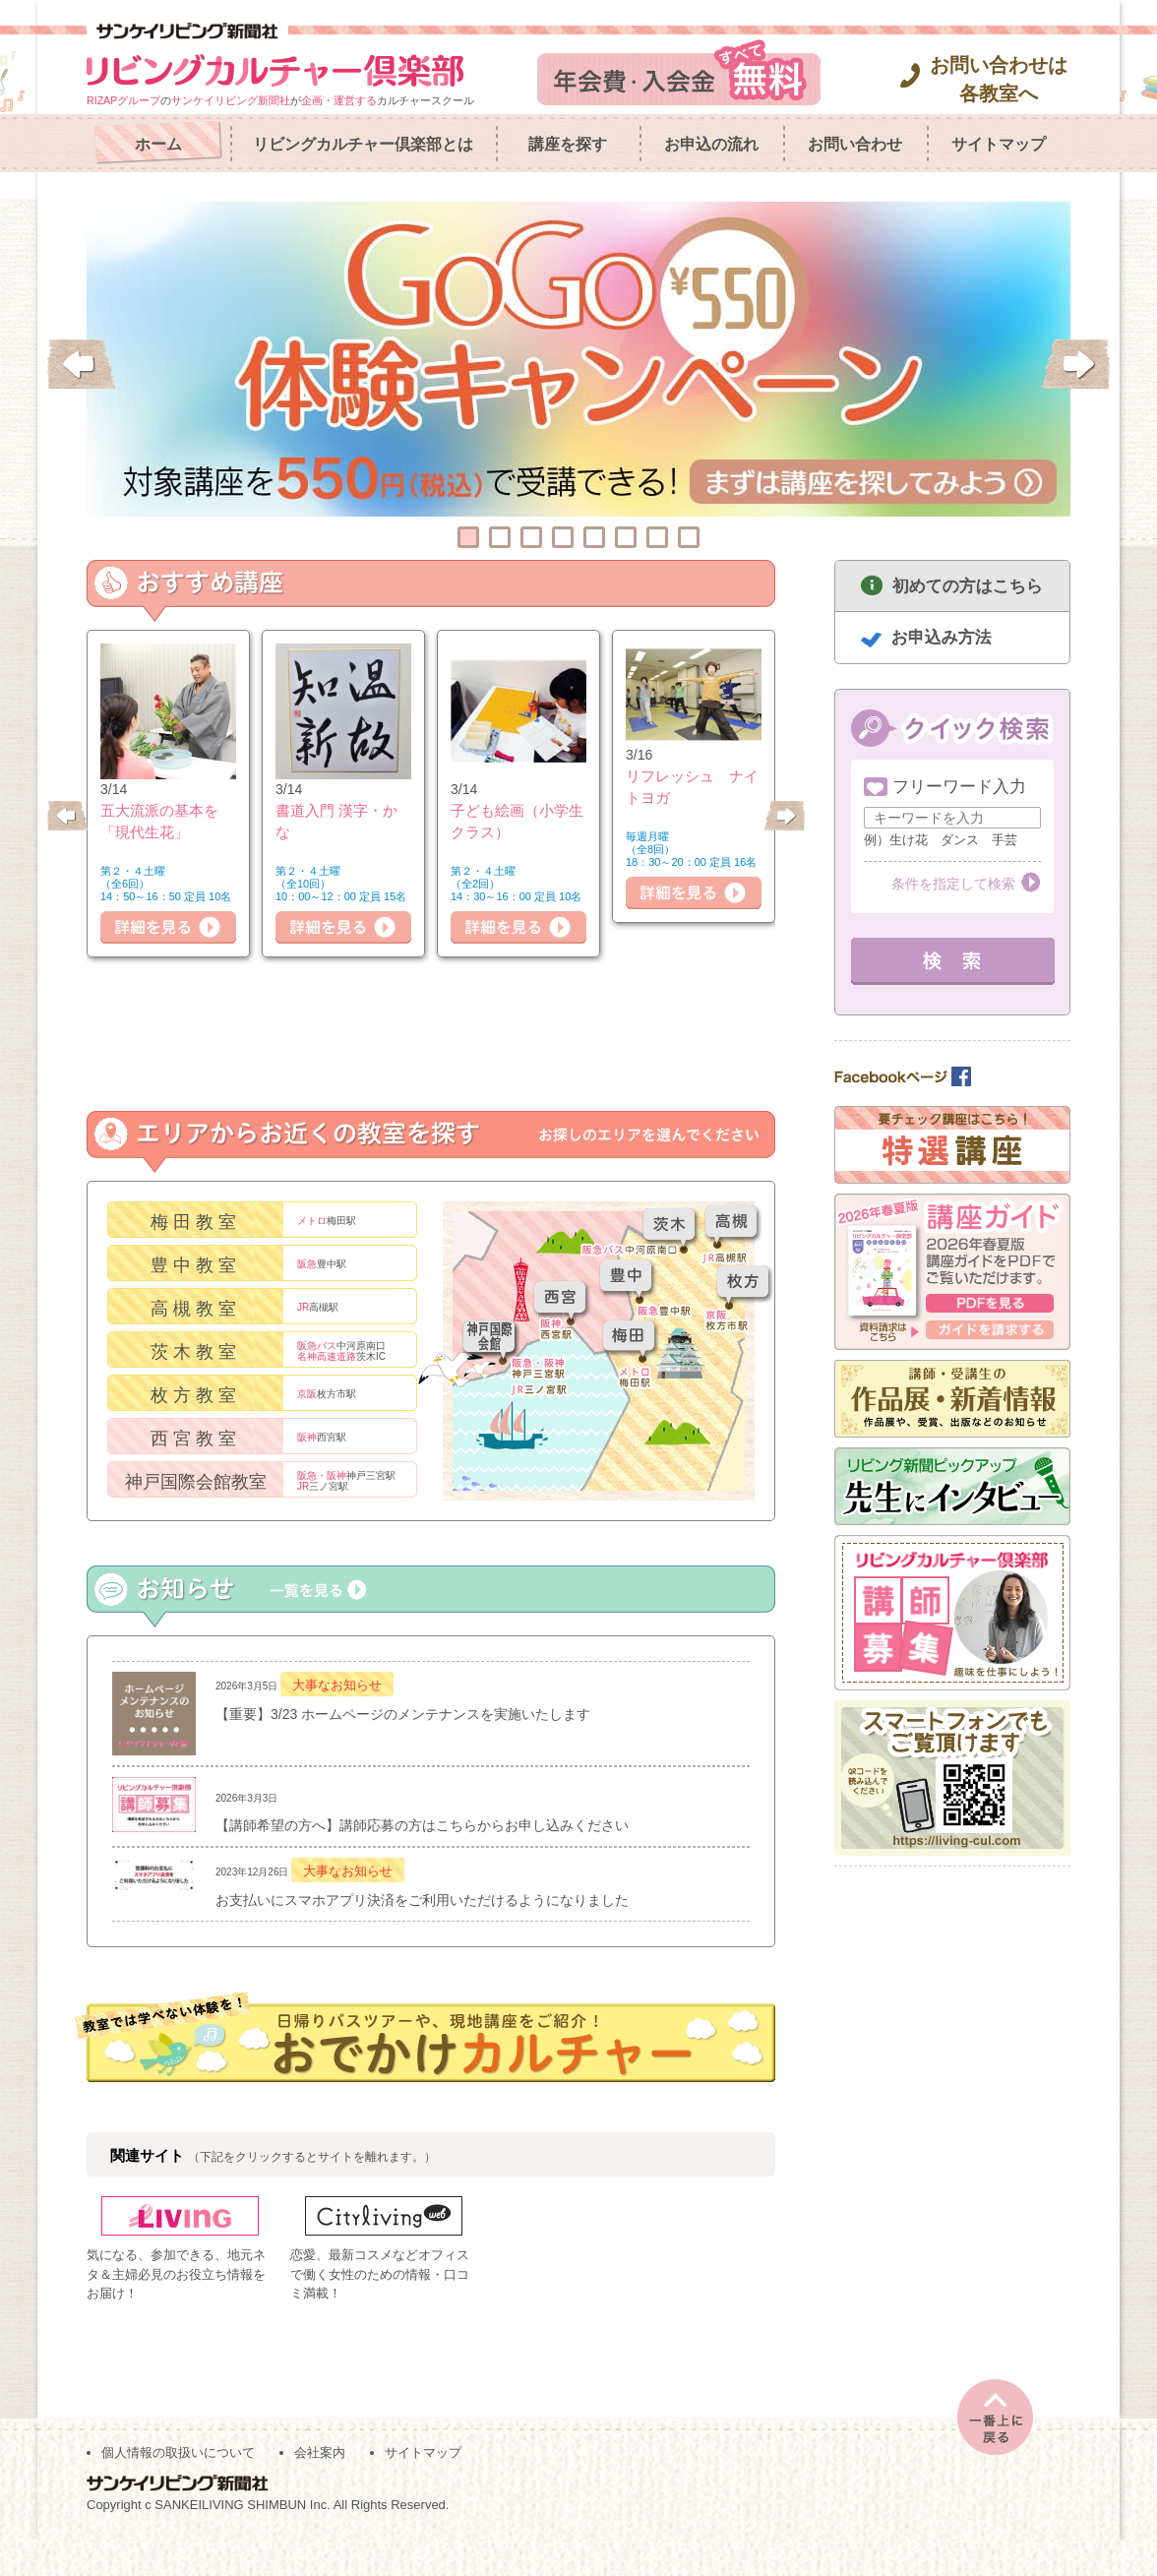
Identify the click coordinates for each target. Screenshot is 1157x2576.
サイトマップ (998, 144)
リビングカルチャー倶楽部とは (363, 144)
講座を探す (567, 144)
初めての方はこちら (967, 586)
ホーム (158, 144)
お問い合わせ (855, 144)
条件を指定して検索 (953, 883)
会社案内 (319, 2489)
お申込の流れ (711, 144)
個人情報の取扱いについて (178, 2489)
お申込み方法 (941, 637)
